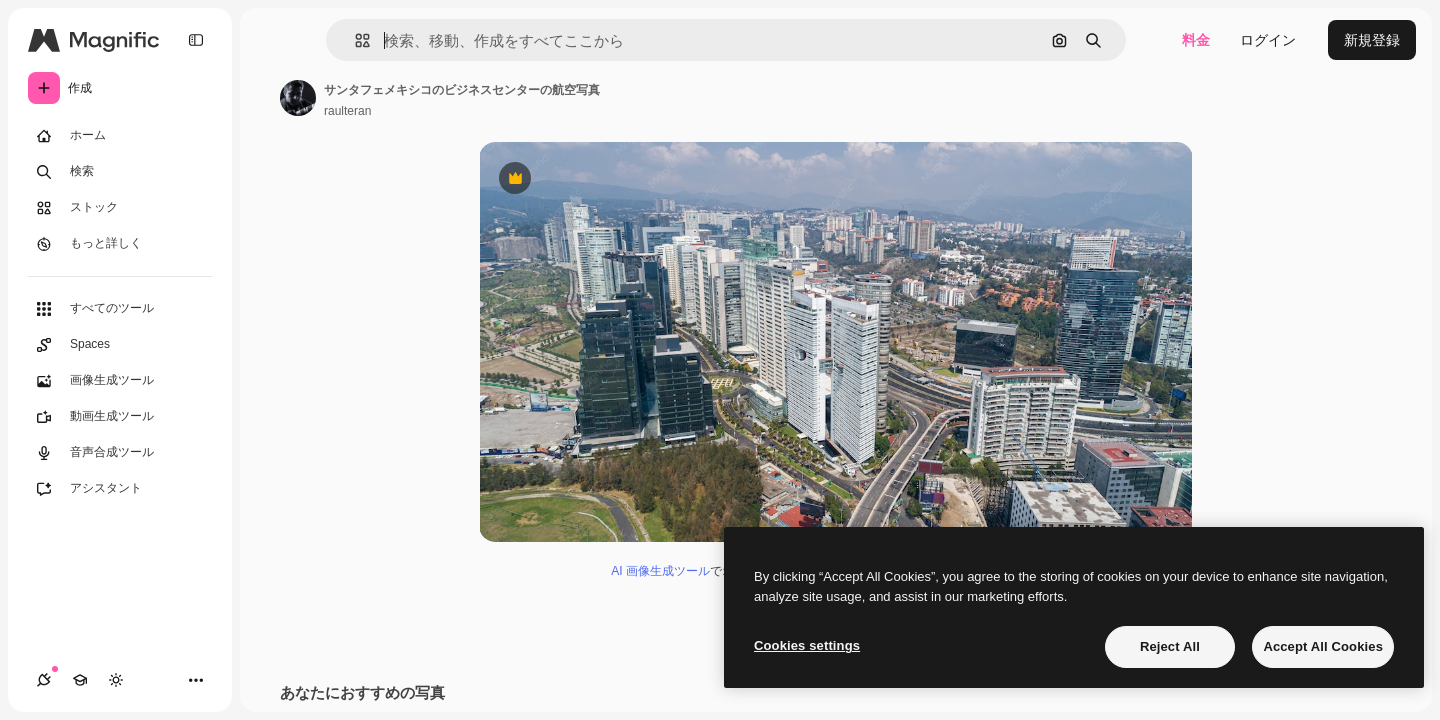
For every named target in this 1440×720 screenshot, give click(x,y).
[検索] (120, 172)
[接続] (44, 680)
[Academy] (80, 680)
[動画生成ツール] (120, 417)
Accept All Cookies (1323, 646)
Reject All (1170, 646)
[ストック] (120, 208)
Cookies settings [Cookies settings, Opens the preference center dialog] (807, 645)
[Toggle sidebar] (196, 40)
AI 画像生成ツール (660, 571)
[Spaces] (120, 345)
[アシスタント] (120, 489)
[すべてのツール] (120, 309)
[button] (354, 40)
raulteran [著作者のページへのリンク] (347, 111)
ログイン (1268, 40)
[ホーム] (120, 136)
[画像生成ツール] (120, 381)
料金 (1196, 40)
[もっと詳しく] (120, 244)
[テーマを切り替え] (116, 680)
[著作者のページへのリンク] (298, 98)
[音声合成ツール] (120, 453)
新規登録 (1372, 40)
